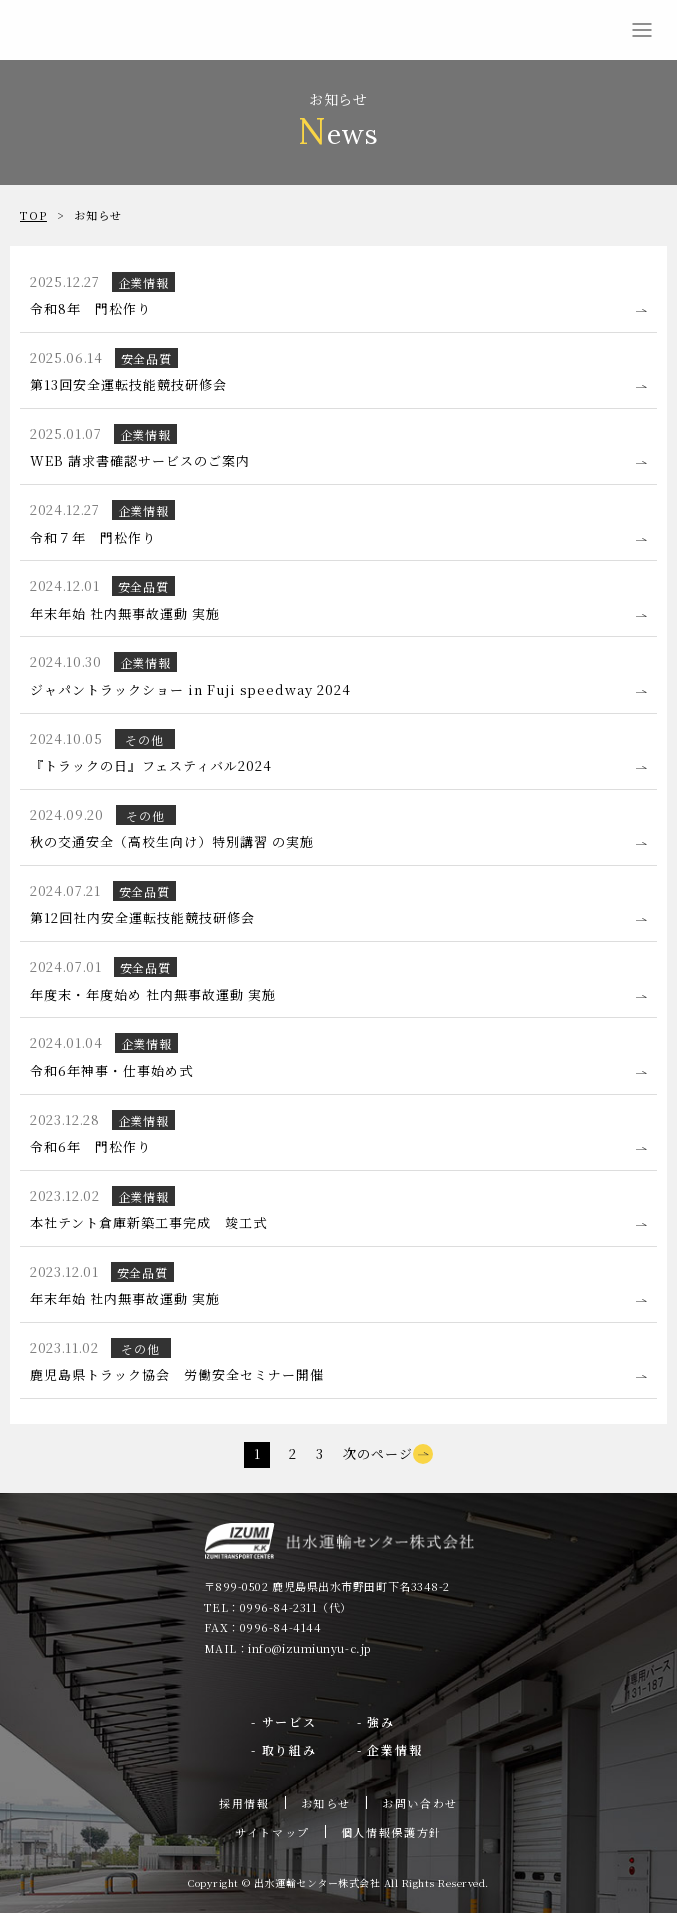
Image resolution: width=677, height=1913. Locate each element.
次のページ (388, 1453)
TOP (33, 215)
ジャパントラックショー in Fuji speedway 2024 (190, 689)
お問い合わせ (420, 1803)
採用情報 (244, 1803)
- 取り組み (284, 1749)
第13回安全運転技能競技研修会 (128, 384)
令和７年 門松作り (93, 537)
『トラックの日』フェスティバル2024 (151, 765)
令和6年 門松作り (90, 1146)
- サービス (284, 1721)
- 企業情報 (390, 1749)
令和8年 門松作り (90, 308)
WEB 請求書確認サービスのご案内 (140, 460)
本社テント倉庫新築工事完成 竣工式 (148, 1222)
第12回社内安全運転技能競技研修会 (142, 917)
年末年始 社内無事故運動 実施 (125, 613)
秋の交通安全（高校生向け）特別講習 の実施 (171, 841)
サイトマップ (272, 1832)
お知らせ (326, 1803)
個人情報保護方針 (391, 1832)
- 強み (376, 1721)
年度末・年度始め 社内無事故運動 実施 (153, 994)
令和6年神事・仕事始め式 (111, 1070)
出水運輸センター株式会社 (59, 30)
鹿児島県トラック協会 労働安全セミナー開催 (176, 1374)
